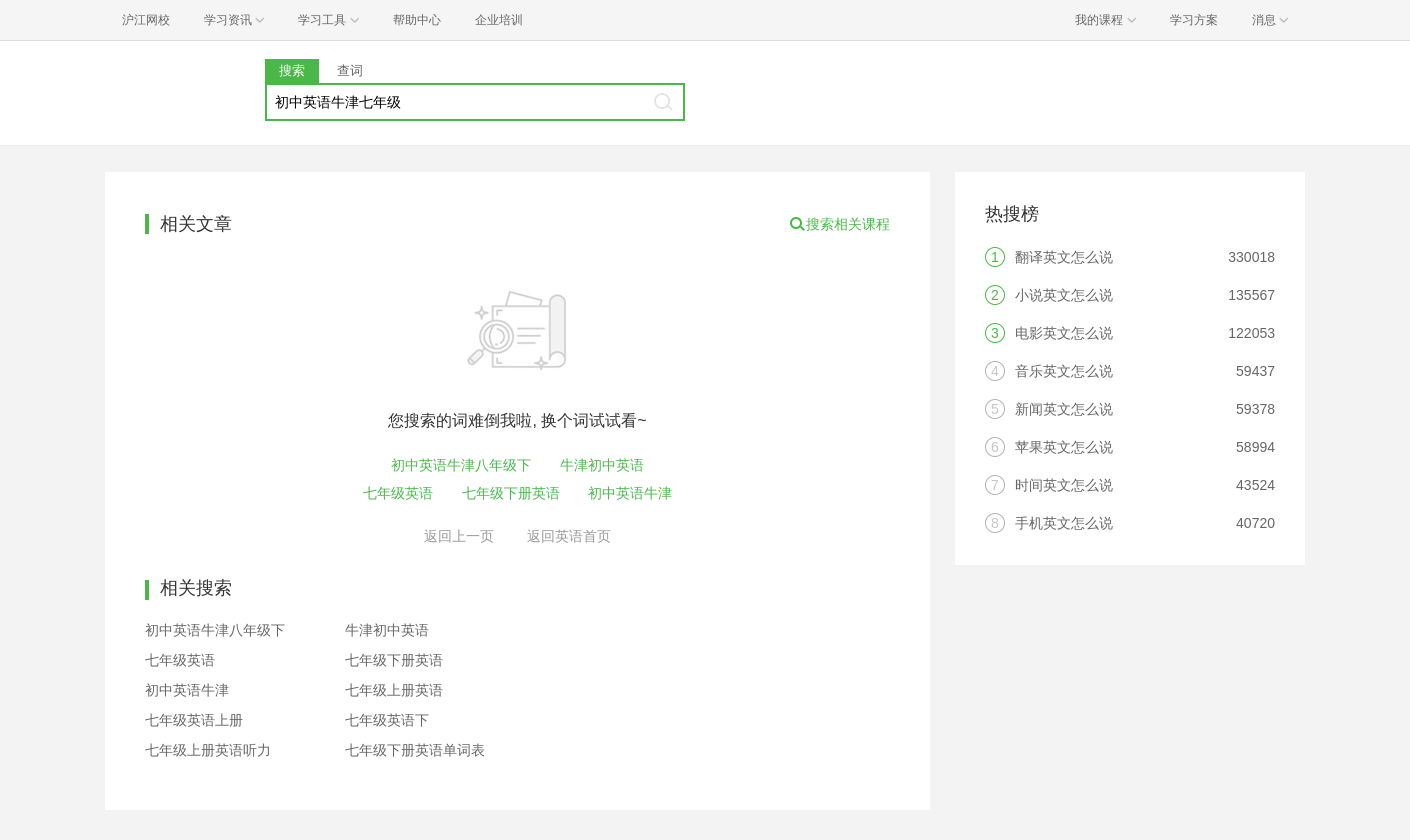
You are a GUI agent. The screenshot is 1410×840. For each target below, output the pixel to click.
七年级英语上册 (194, 720)
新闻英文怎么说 (1064, 409)
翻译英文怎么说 (1064, 257)
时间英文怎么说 (1064, 485)
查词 (350, 70)
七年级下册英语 (511, 493)
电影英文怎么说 (1064, 333)
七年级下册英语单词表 (415, 750)
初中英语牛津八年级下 (461, 465)
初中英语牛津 (630, 493)
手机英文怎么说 (1064, 523)
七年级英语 (398, 493)
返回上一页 (459, 536)
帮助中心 (417, 20)
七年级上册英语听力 (208, 750)
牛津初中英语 (602, 465)
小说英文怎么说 (1064, 295)
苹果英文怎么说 (1064, 447)
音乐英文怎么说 (1064, 371)
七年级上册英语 (394, 690)
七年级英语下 (387, 720)
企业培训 (499, 20)
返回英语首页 (569, 536)
